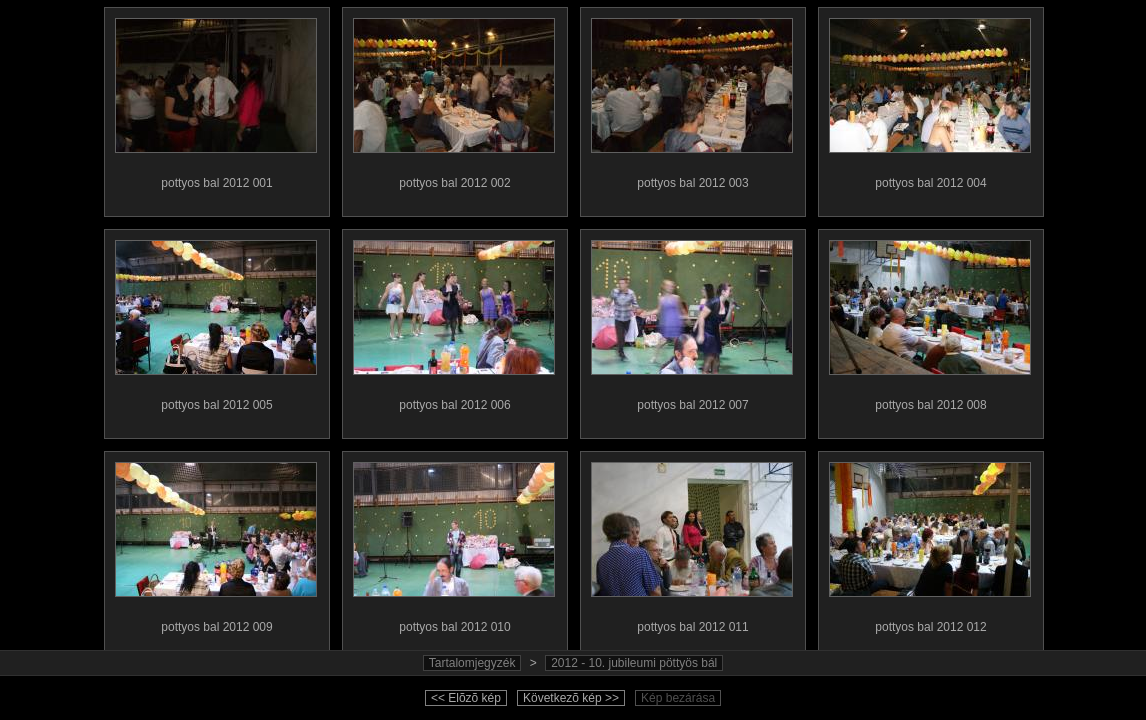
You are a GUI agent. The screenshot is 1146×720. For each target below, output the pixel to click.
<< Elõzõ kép (466, 698)
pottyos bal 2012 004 (930, 99)
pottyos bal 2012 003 (692, 99)
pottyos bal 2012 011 (692, 543)
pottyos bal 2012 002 (454, 99)
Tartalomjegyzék (472, 663)
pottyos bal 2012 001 (216, 99)
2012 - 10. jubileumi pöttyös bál (634, 663)
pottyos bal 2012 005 (216, 321)
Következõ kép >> (571, 698)
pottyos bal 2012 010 (454, 543)
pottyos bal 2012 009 (216, 543)
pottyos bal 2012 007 (692, 321)
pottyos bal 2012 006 (454, 321)
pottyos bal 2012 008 (930, 321)
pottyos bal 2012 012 (930, 543)
